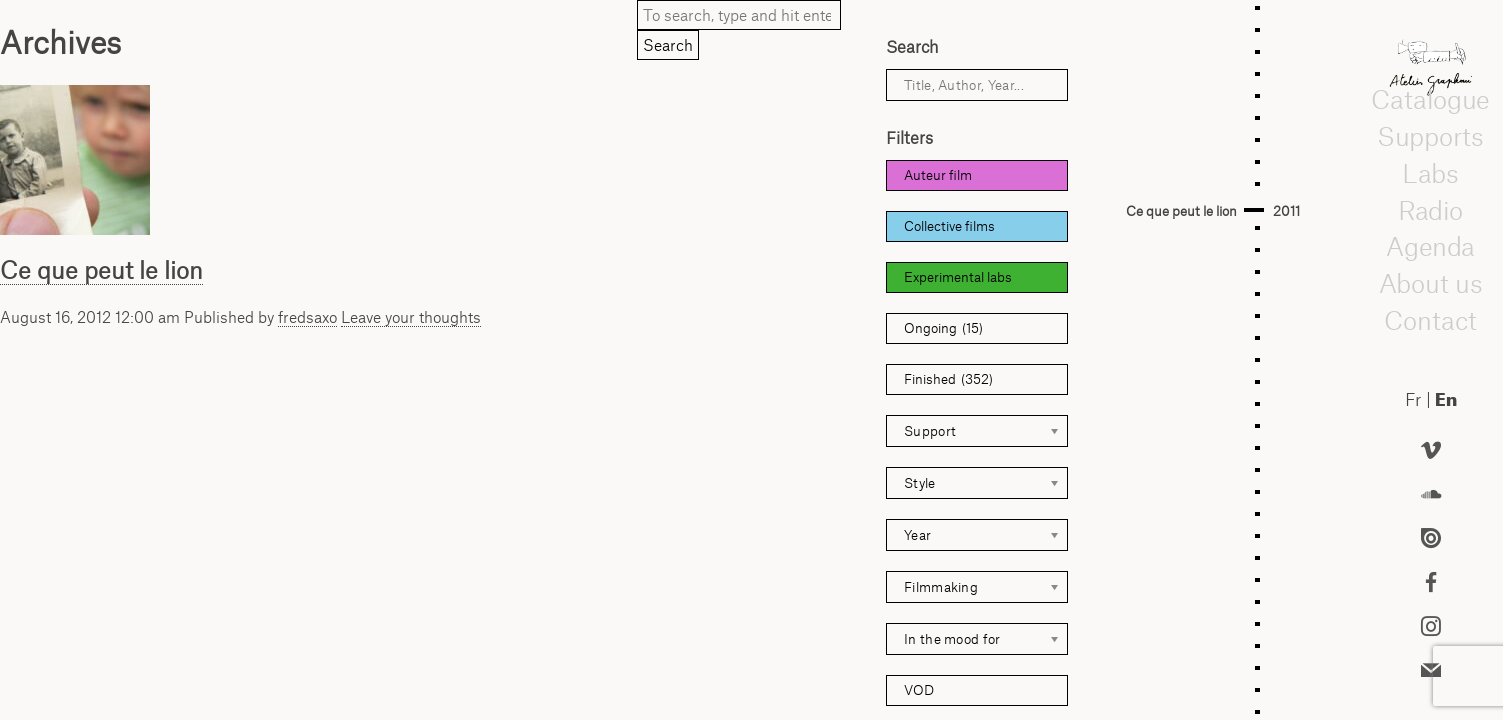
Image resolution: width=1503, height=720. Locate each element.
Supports (1430, 136)
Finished (948, 379)
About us (1431, 283)
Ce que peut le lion (101, 270)
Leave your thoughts (411, 317)
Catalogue (1430, 99)
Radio (1431, 210)
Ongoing (943, 328)
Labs (1431, 173)
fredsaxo (307, 317)
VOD (919, 690)
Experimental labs (958, 277)
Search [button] (668, 45)
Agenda (1430, 246)
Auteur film (938, 175)
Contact (1430, 320)
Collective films (949, 226)
